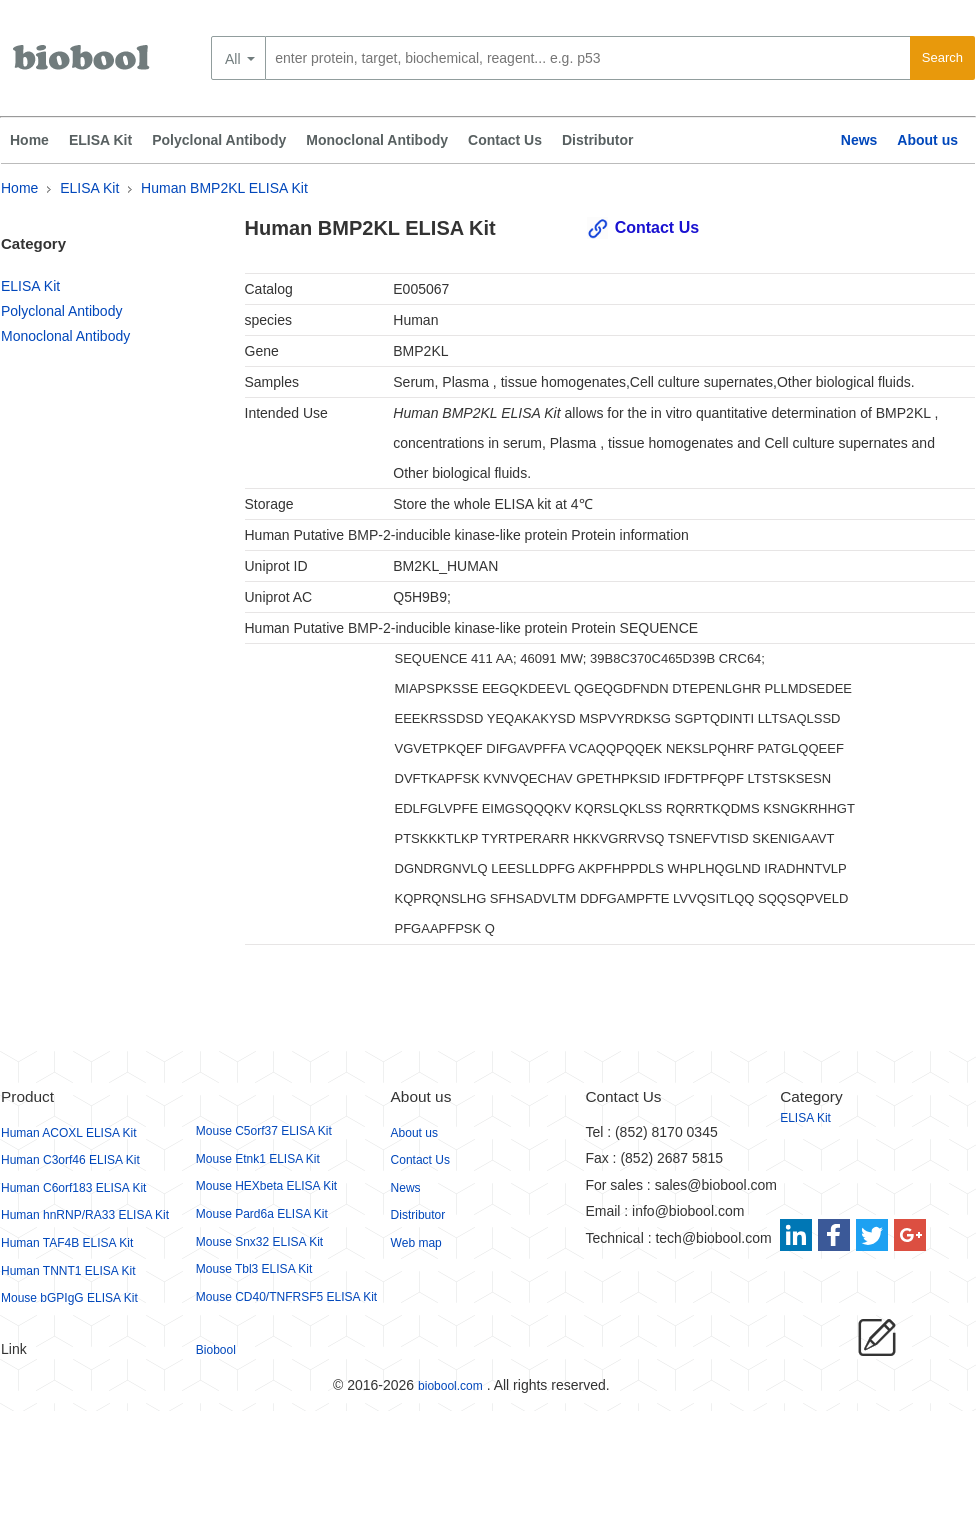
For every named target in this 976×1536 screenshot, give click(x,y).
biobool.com (450, 1386)
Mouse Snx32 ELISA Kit (259, 1242)
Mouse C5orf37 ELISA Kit (264, 1131)
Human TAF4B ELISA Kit (67, 1243)
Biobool (216, 1350)
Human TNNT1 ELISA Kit (68, 1271)
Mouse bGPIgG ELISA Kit (69, 1298)
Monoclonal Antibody (377, 140)
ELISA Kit (100, 140)
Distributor (598, 140)
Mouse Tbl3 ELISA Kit (254, 1269)
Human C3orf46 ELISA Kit (70, 1160)
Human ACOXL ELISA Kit (69, 1133)
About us (927, 140)
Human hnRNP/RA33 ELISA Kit (85, 1215)
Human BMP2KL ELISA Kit (224, 188)
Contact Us (505, 140)
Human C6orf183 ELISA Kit (73, 1188)
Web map (416, 1243)
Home (29, 140)
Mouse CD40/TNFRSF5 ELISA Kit (286, 1297)
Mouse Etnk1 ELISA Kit (258, 1159)
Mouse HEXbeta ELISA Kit (266, 1186)
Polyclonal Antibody (219, 140)
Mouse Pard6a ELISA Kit (262, 1214)
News (859, 140)
